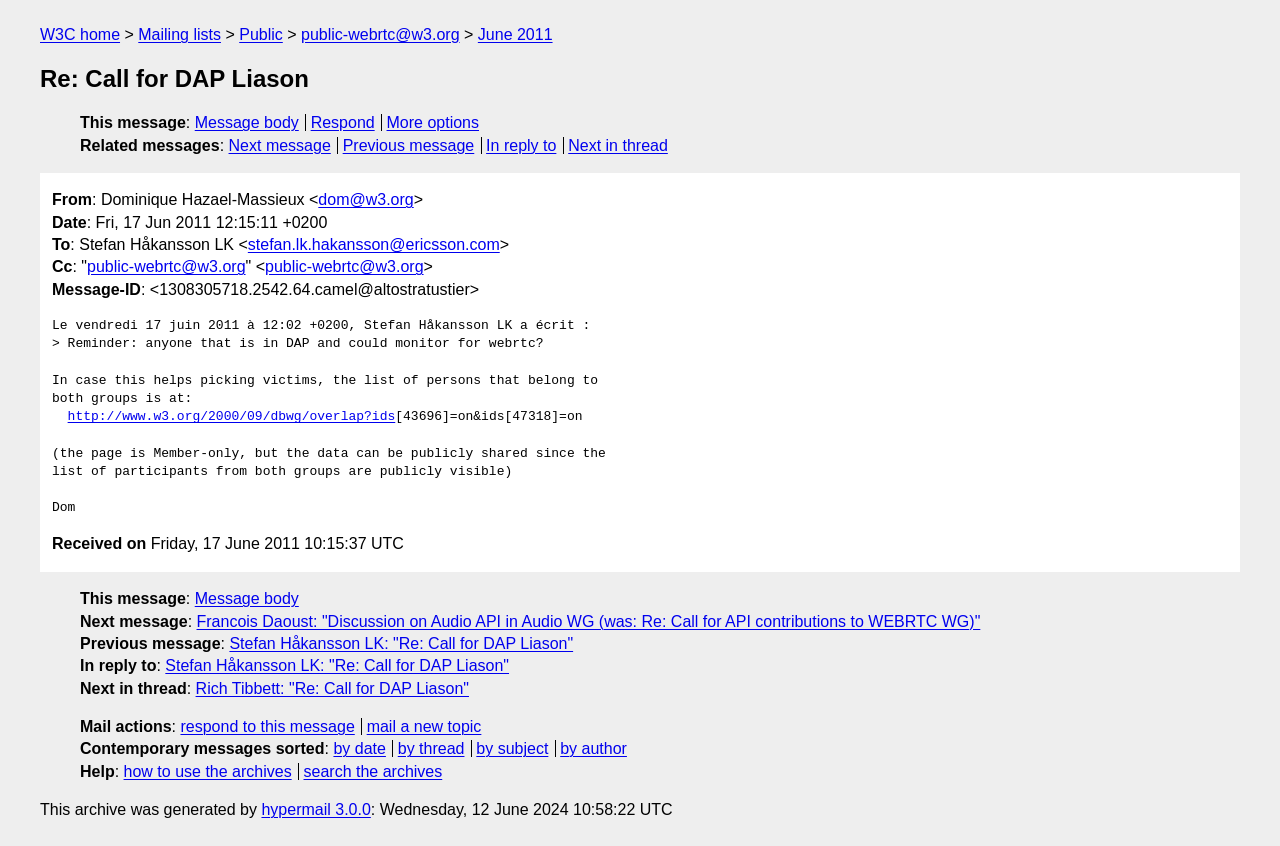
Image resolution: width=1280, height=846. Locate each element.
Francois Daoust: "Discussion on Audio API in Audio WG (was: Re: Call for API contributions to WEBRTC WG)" (589, 621)
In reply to (521, 145)
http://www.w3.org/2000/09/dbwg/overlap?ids (232, 417)
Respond (343, 122)
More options (433, 122)
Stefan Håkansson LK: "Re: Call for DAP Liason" (401, 643)
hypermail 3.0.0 (315, 809)
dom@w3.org (365, 199)
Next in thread (618, 145)
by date (359, 748)
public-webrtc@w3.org (380, 34)
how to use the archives (208, 771)
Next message (280, 145)
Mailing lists (179, 34)
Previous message (409, 145)
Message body (247, 122)
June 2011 (515, 34)
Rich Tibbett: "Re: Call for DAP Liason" (332, 688)
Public (261, 34)
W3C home (80, 34)
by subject (512, 748)
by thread (431, 748)
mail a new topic (424, 726)
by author (593, 748)
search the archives (373, 771)
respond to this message (267, 726)
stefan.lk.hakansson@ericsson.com (374, 244)
